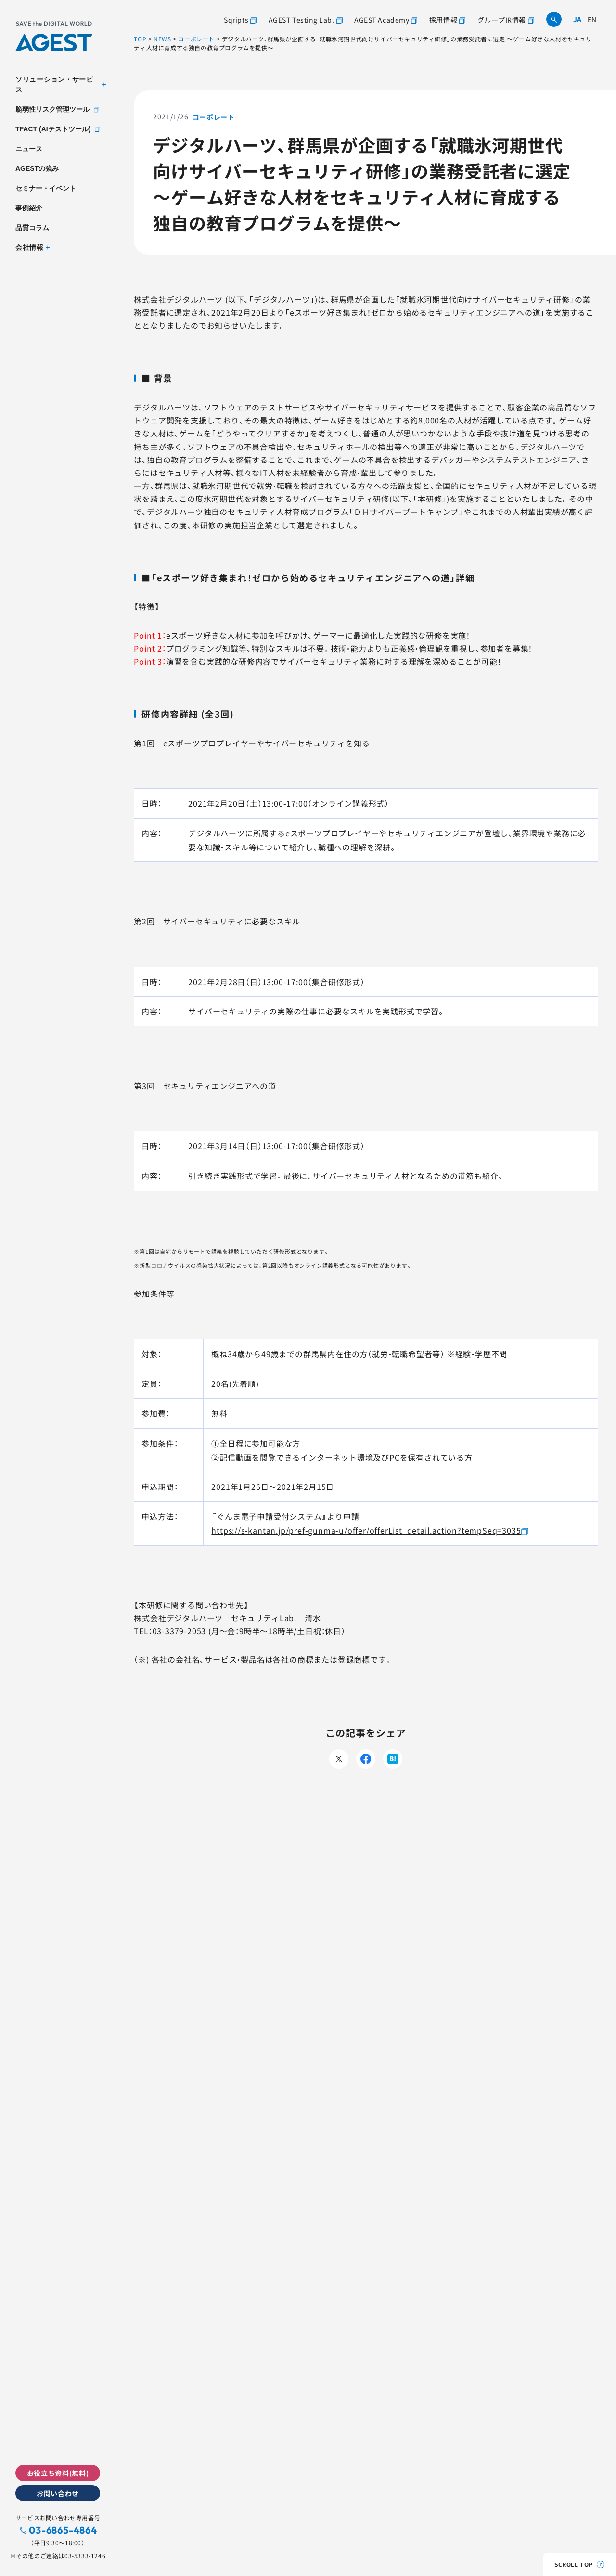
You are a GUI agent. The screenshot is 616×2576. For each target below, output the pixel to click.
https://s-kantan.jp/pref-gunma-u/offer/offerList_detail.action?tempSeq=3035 (366, 1530)
